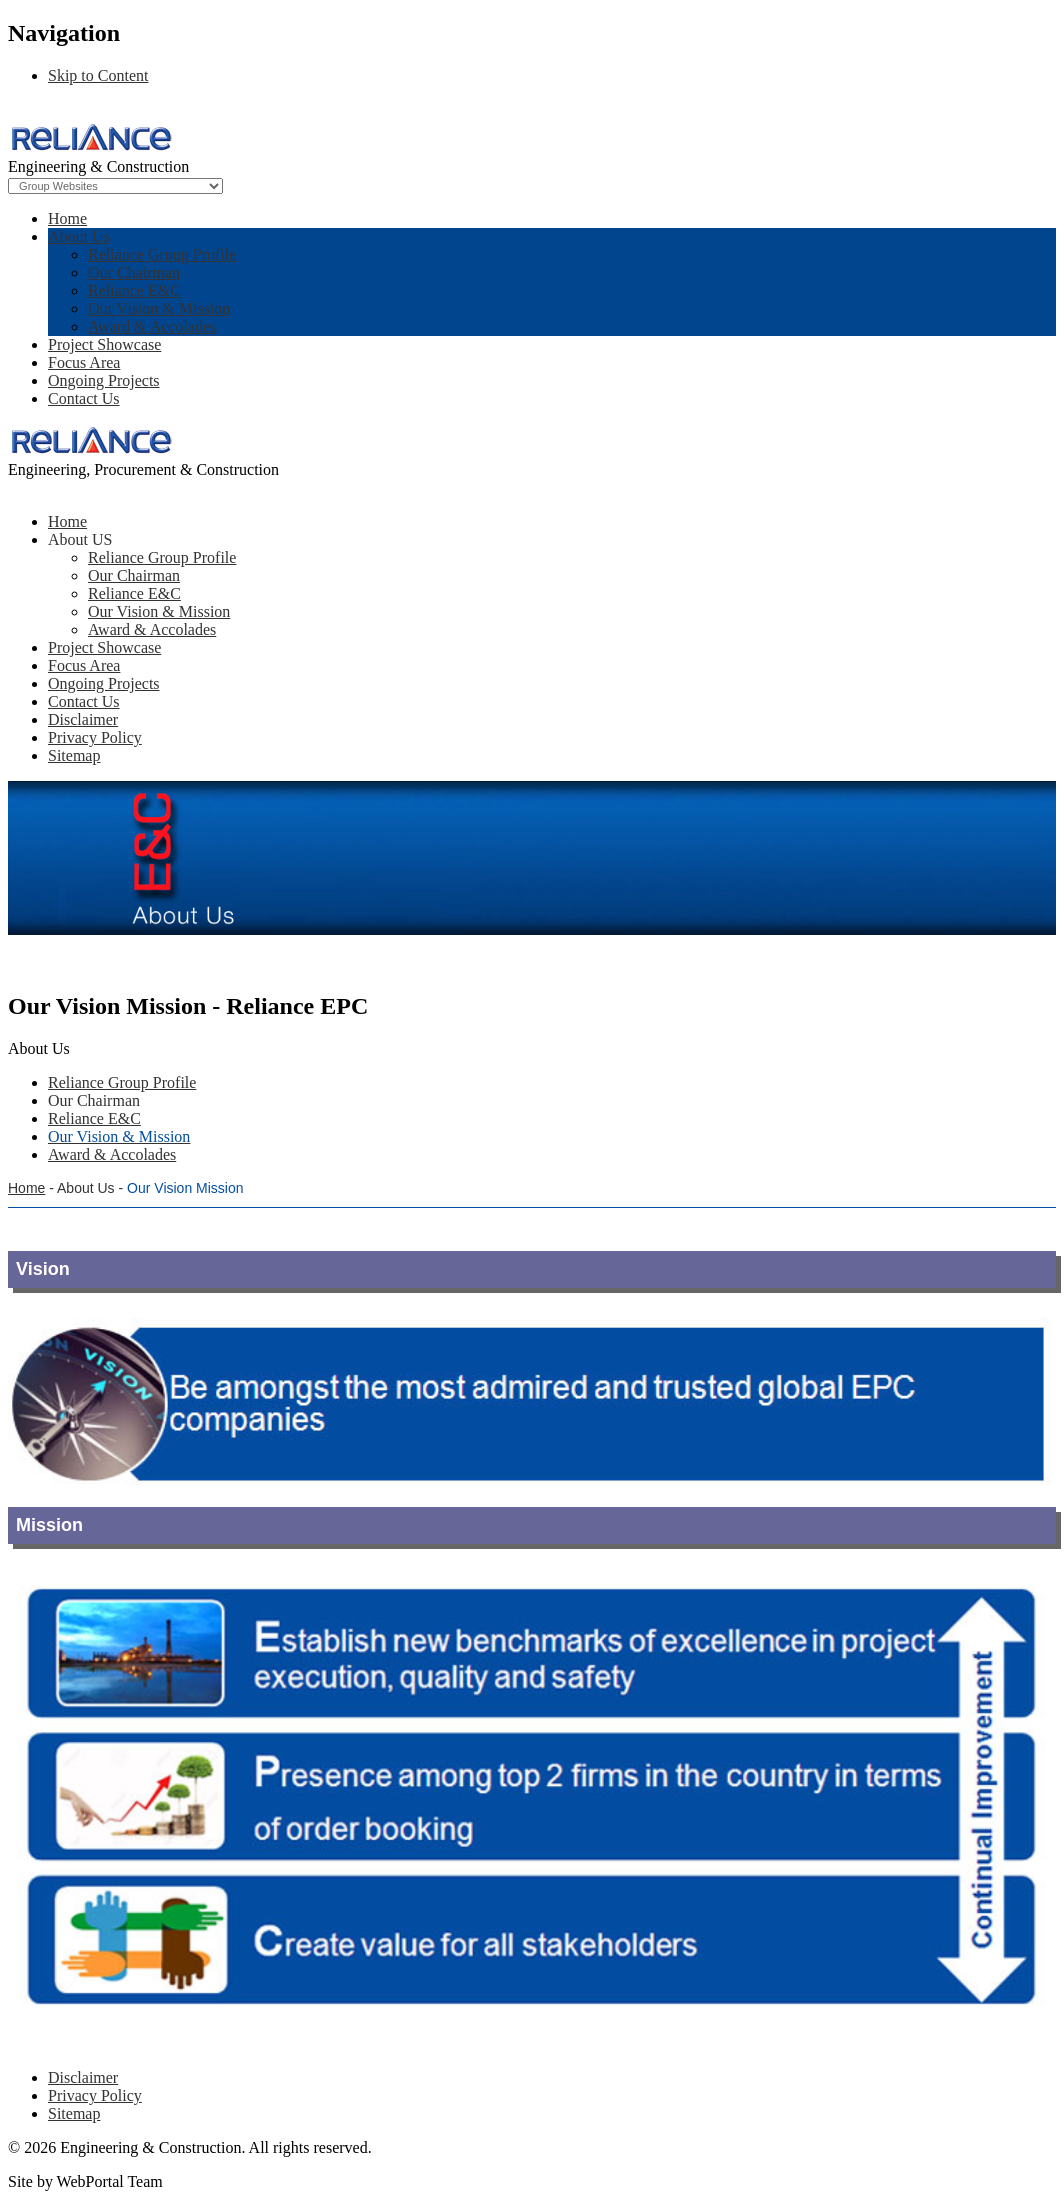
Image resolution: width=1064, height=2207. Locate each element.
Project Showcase (104, 344)
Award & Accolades (152, 326)
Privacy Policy (95, 2095)
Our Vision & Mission (159, 308)
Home (67, 218)
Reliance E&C (134, 290)
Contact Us (84, 398)
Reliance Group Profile (162, 254)
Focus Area (84, 362)
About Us (79, 236)
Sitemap (74, 2113)
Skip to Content (98, 75)
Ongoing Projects (104, 380)
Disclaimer (83, 2077)
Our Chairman (134, 272)
